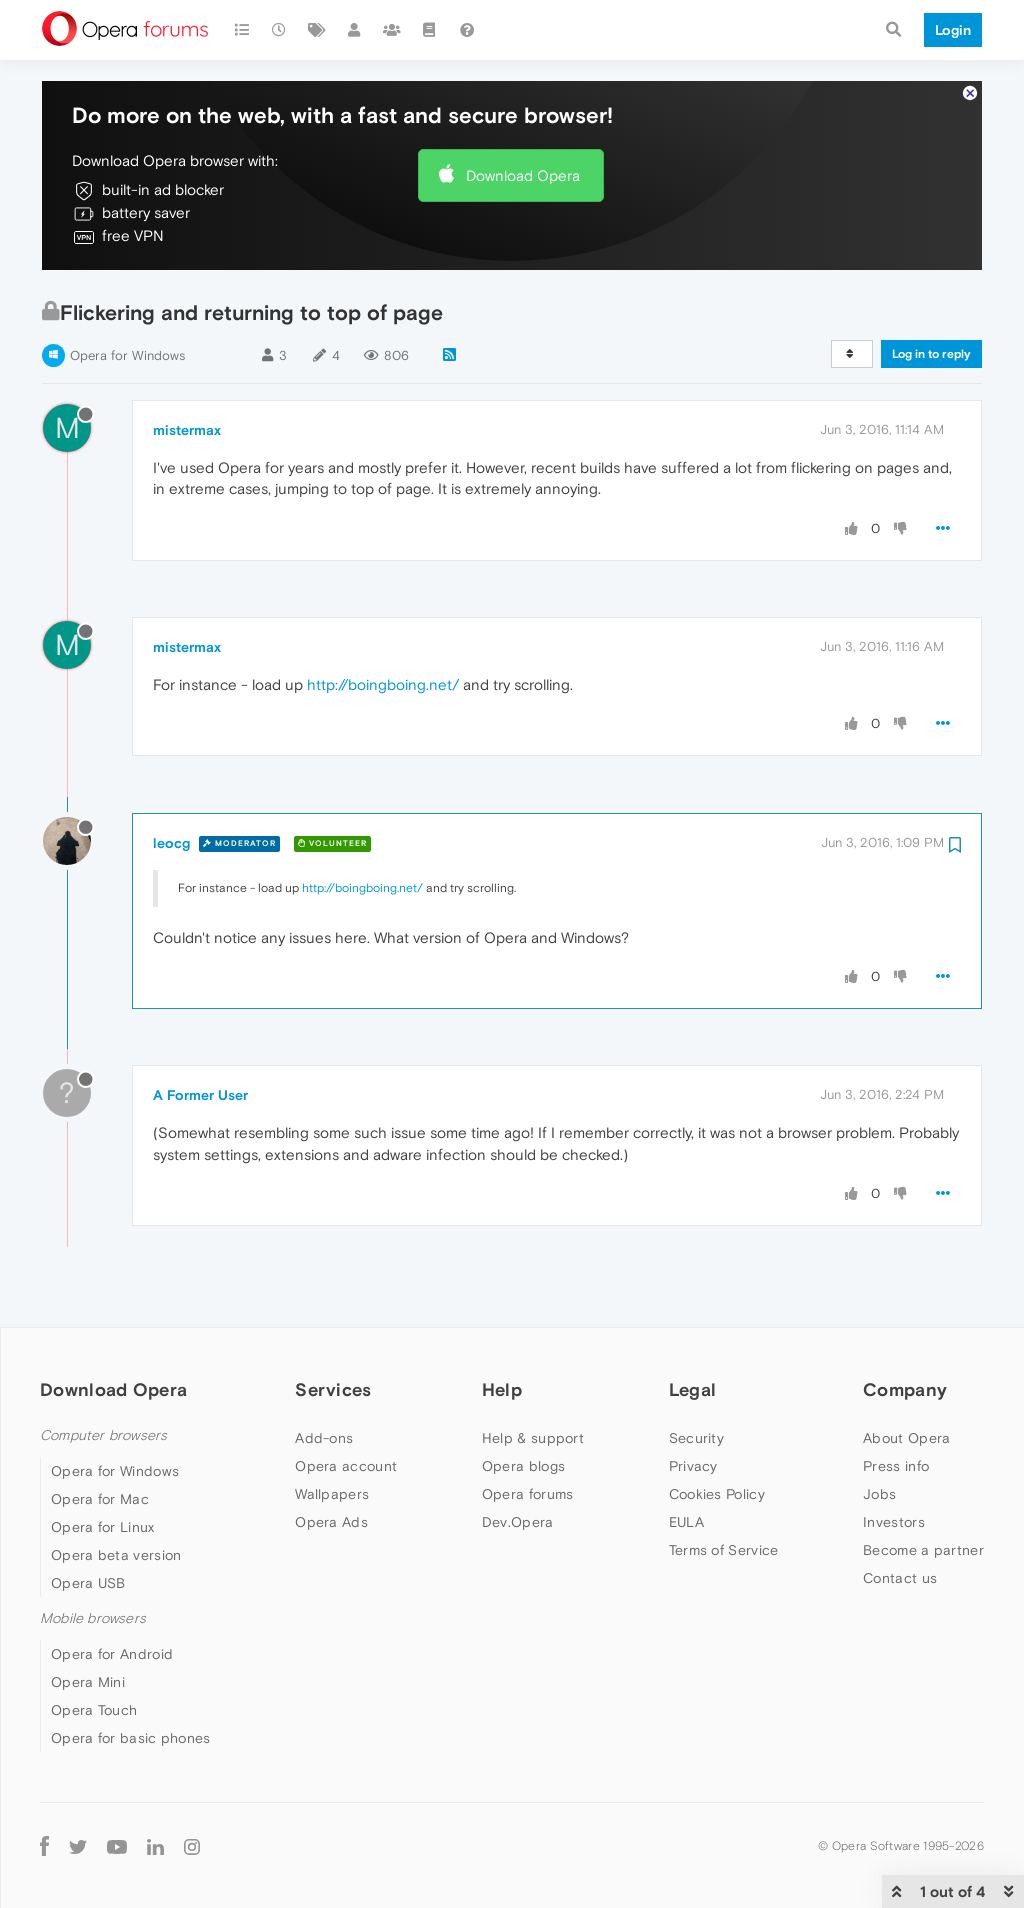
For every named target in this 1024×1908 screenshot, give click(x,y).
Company (905, 1389)
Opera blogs (523, 1466)
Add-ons (324, 1438)
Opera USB (88, 1583)
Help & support (533, 1438)
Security (696, 1438)
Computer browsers (103, 1435)
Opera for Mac (100, 1499)
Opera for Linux (103, 1527)
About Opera (906, 1438)
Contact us (900, 1578)
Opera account (346, 1466)
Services (333, 1389)
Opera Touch (94, 1710)
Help (502, 1389)
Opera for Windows (127, 355)
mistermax (187, 430)
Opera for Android (112, 1654)
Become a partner (923, 1550)
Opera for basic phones (131, 1738)
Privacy (693, 1466)
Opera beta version (116, 1555)
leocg (171, 843)
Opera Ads (331, 1522)
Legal (693, 1389)
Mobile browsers (93, 1618)
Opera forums (528, 1494)
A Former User (200, 1095)
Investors (894, 1522)
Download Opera (523, 175)
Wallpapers (332, 1494)
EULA (686, 1522)
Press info (896, 1466)
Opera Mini (88, 1682)
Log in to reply (931, 354)
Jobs (879, 1494)
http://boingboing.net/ (383, 684)
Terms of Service (724, 1550)
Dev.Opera (518, 1522)
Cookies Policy (717, 1494)
